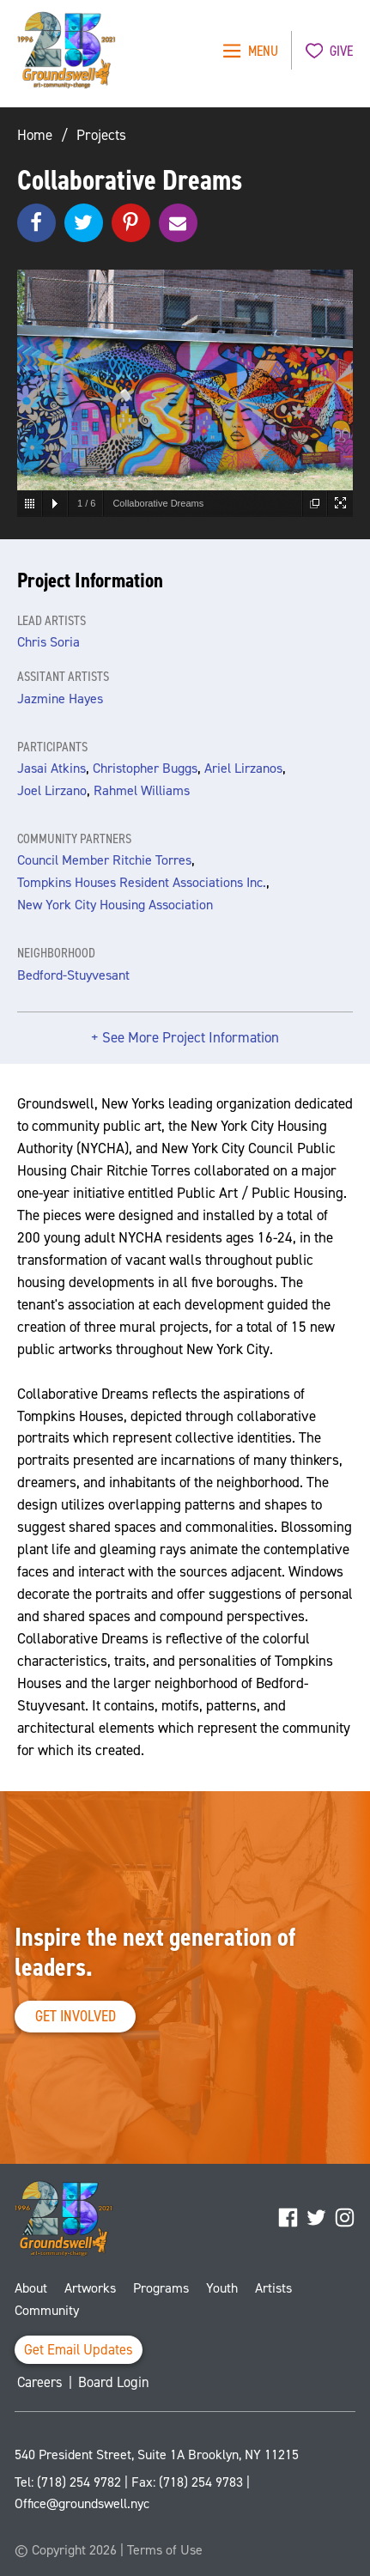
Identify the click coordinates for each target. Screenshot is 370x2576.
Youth (222, 2288)
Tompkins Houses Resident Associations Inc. (141, 882)
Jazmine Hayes (60, 699)
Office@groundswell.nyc (82, 2503)
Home (34, 134)
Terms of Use (165, 2550)
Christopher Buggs (145, 768)
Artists (273, 2288)
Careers (40, 2382)
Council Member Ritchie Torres (104, 860)
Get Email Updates (78, 2350)
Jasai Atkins (51, 768)
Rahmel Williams (142, 790)
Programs (161, 2288)
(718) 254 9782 (79, 2482)
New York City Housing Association (115, 905)
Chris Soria (48, 642)
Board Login (113, 2382)
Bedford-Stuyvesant (73, 975)
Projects (101, 134)
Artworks (90, 2288)
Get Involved (75, 2015)
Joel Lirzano (52, 790)
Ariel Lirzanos (243, 768)
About (31, 2288)
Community (47, 2310)
